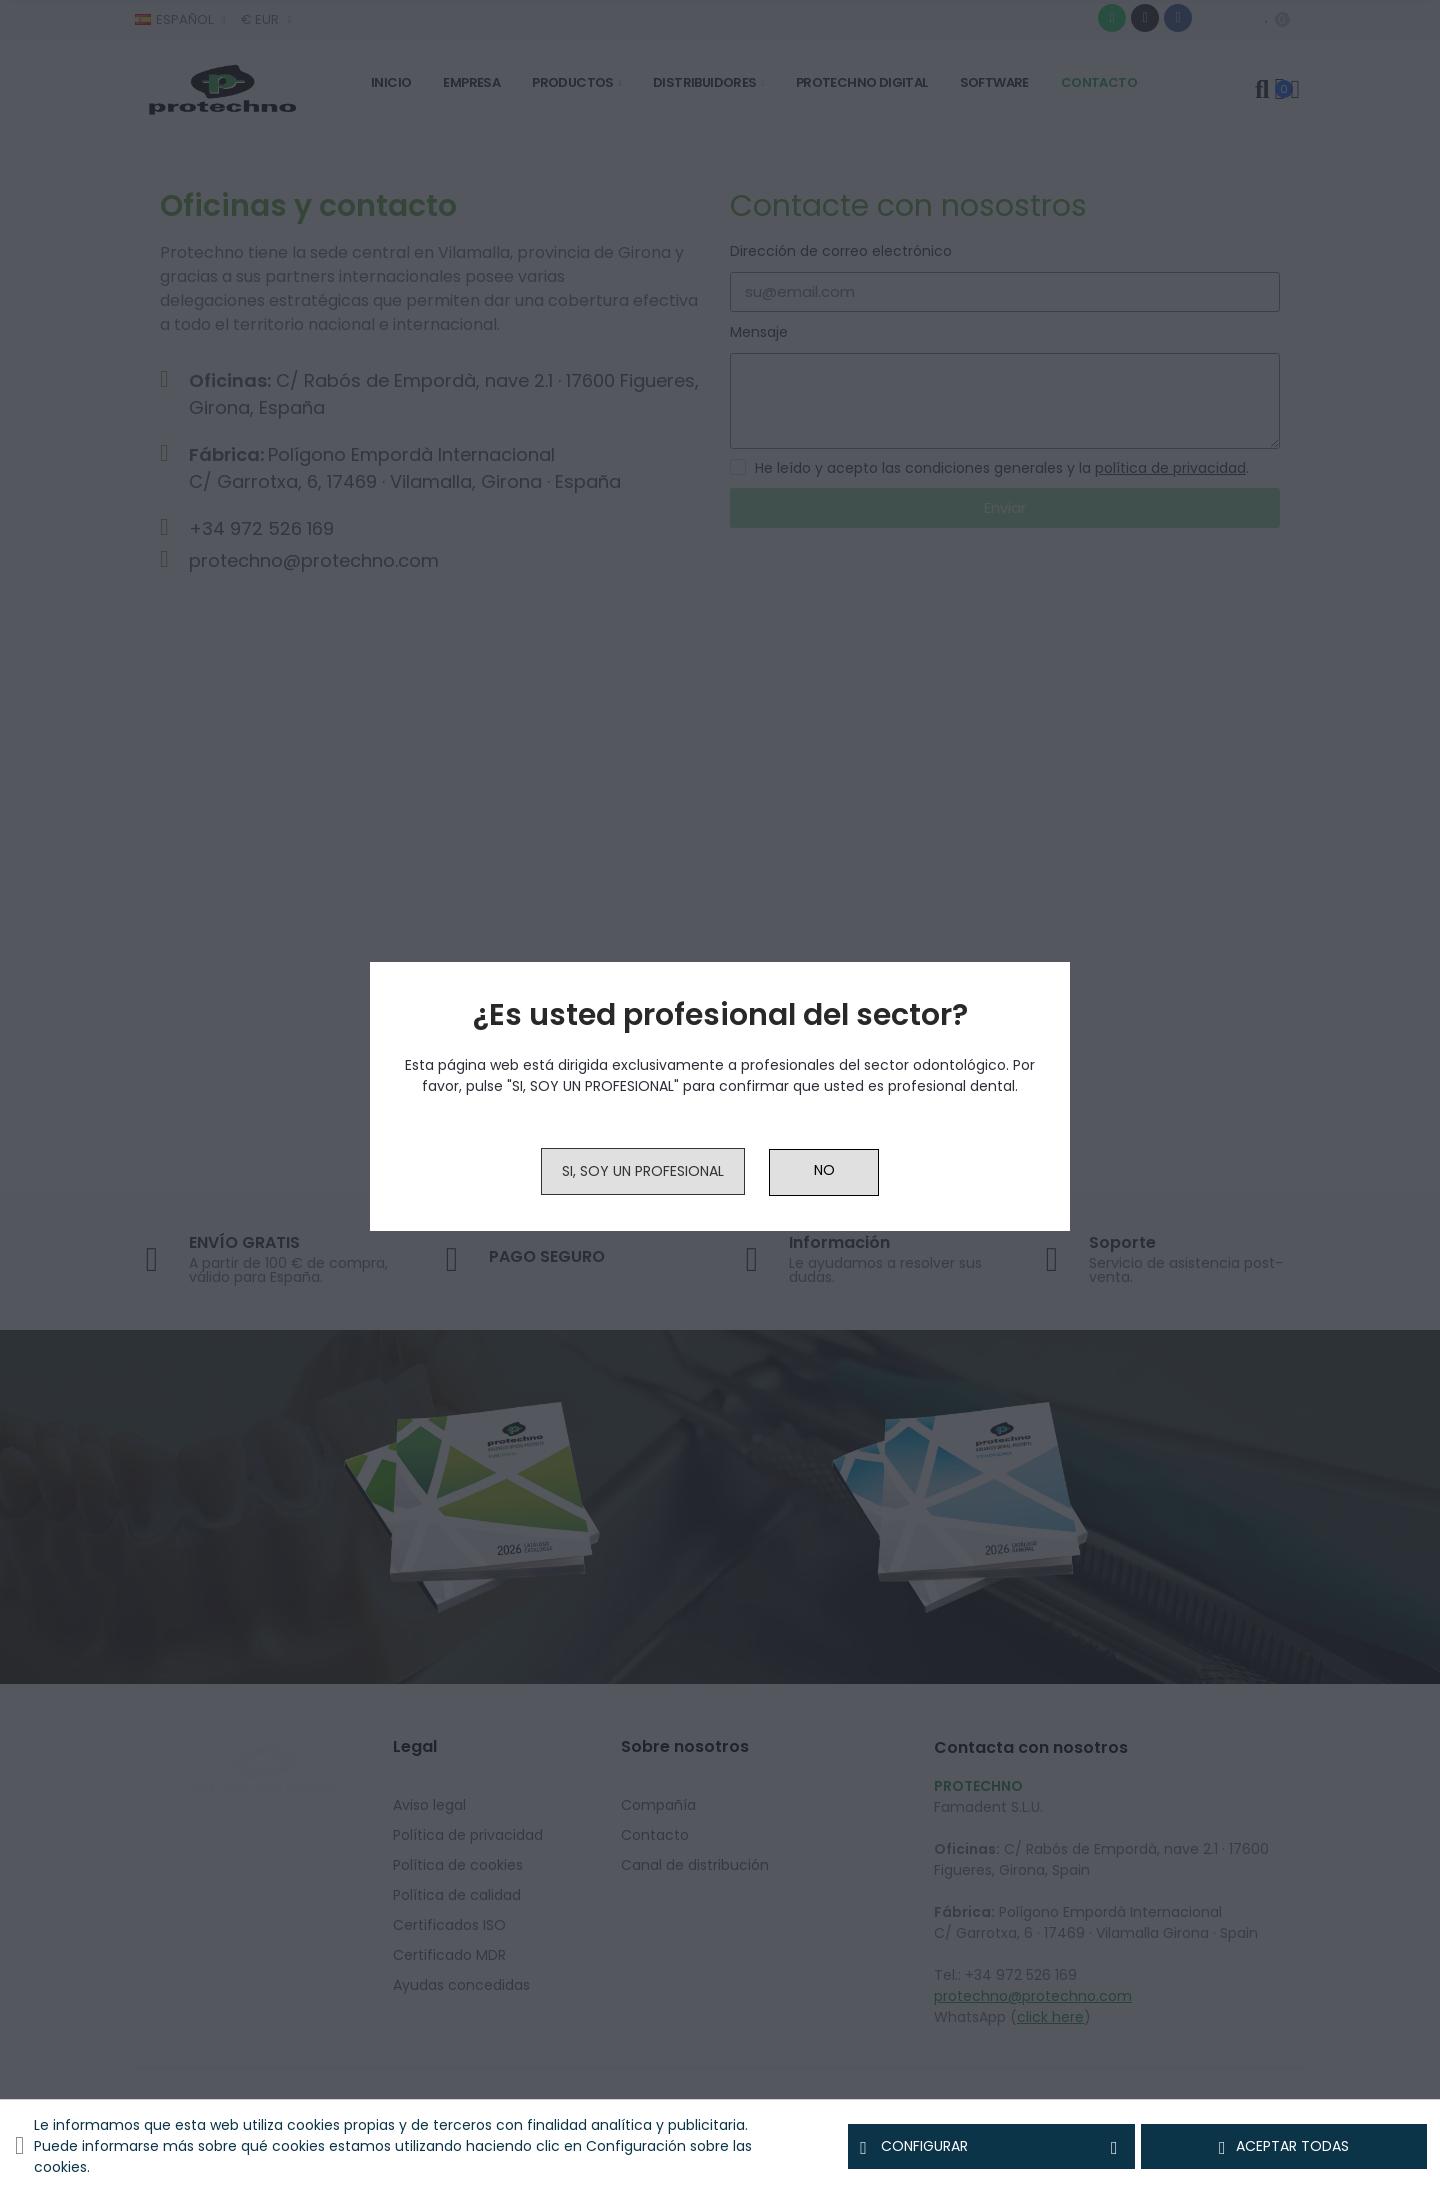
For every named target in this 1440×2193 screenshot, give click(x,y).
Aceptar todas (1284, 2147)
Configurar (991, 2147)
